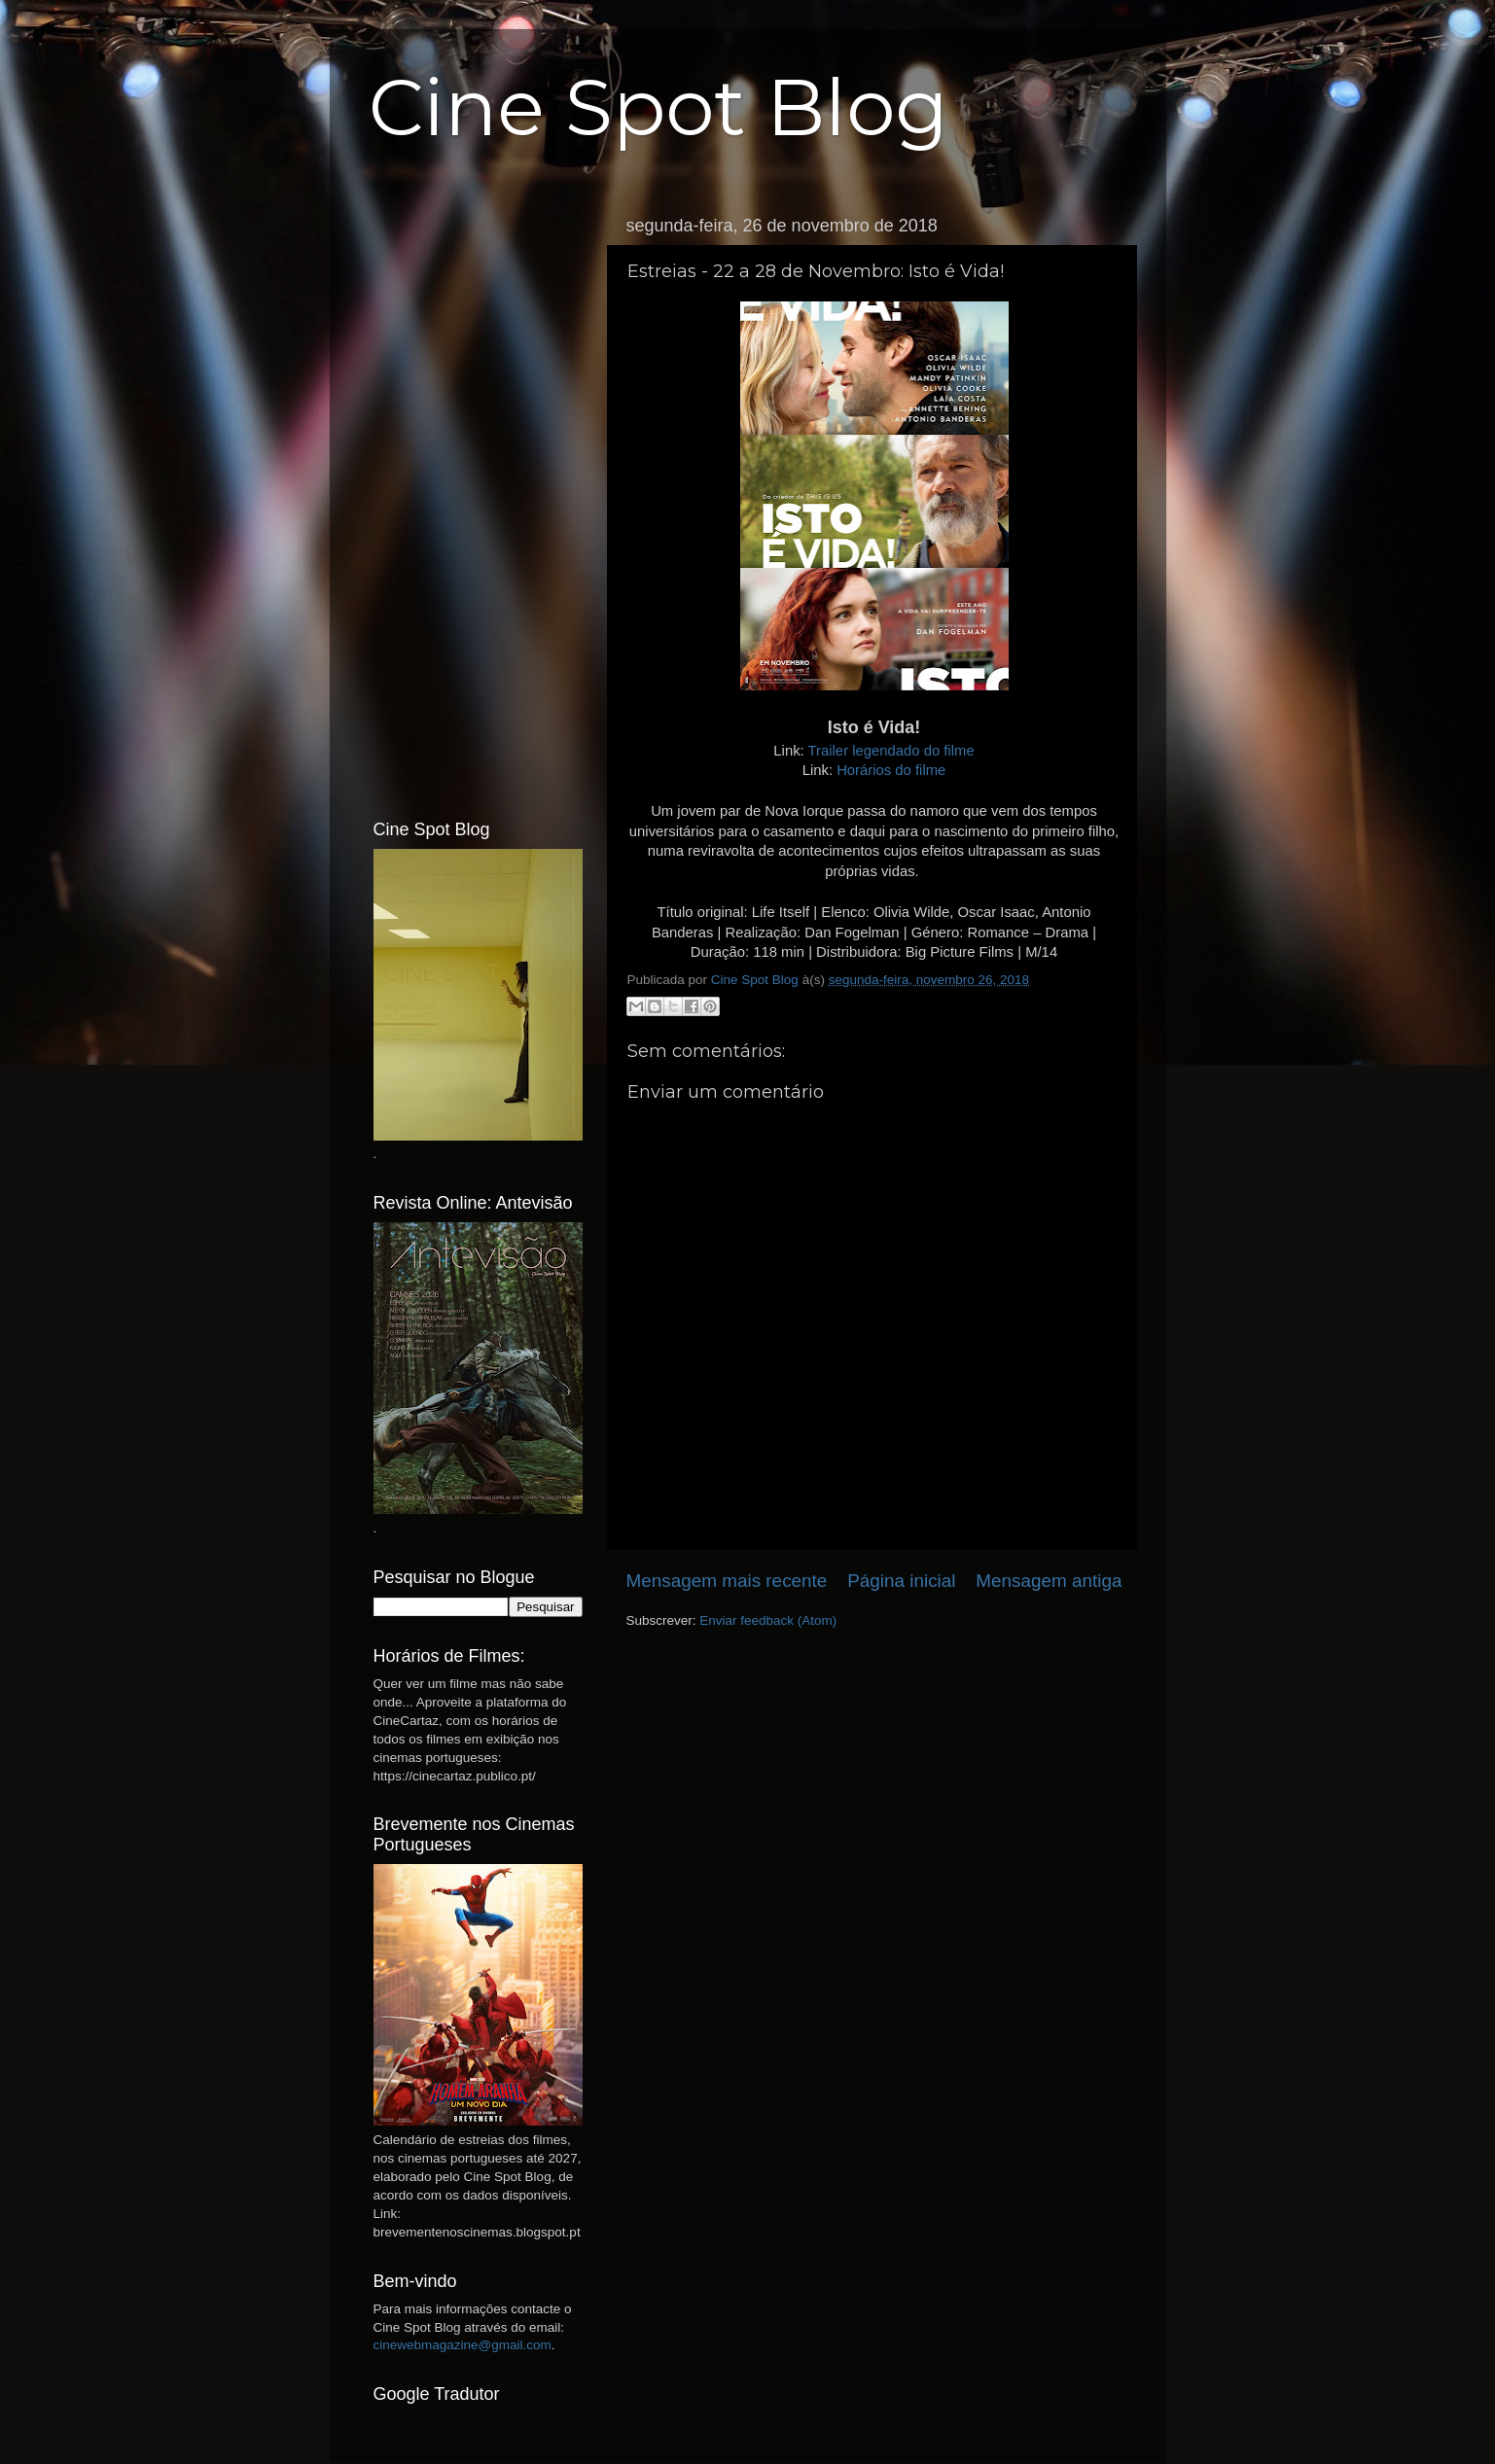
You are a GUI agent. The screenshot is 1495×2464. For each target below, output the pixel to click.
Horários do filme (890, 770)
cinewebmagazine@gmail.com (463, 2345)
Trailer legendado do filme (891, 750)
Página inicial (901, 1580)
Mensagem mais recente (727, 1580)
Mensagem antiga (1048, 1580)
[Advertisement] (478, 499)
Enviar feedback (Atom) (767, 1620)
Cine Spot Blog (658, 107)
